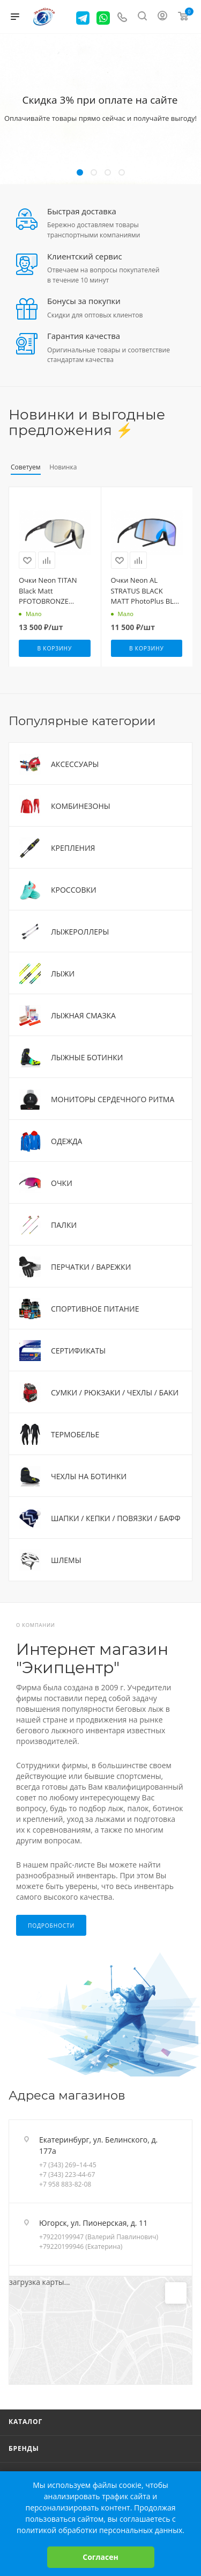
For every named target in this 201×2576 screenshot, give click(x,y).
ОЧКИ (61, 1183)
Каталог (25, 2421)
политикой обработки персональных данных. (100, 2530)
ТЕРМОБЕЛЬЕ (75, 1434)
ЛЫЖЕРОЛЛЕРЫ (80, 932)
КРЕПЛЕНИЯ (73, 848)
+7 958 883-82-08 (65, 2184)
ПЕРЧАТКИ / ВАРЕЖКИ (91, 1267)
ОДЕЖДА (66, 1141)
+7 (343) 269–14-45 (67, 2164)
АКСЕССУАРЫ (75, 764)
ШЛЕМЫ (66, 1560)
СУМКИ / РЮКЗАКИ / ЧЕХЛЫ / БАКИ (114, 1392)
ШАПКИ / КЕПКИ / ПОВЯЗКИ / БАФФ (116, 1518)
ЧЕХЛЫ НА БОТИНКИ (88, 1476)
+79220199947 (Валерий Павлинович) (98, 2236)
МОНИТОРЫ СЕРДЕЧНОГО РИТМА (112, 1099)
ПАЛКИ (64, 1225)
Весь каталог (189, 414)
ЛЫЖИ (63, 973)
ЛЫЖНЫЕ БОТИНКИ (87, 1057)
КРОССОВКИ (73, 890)
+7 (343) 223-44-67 (67, 2174)
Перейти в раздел (189, 2095)
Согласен (100, 2557)
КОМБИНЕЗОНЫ (80, 806)
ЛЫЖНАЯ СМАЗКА (83, 1015)
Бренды (24, 2448)
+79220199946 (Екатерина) (80, 2246)
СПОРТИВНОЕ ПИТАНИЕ (95, 1309)
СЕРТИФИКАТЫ (78, 1350)
